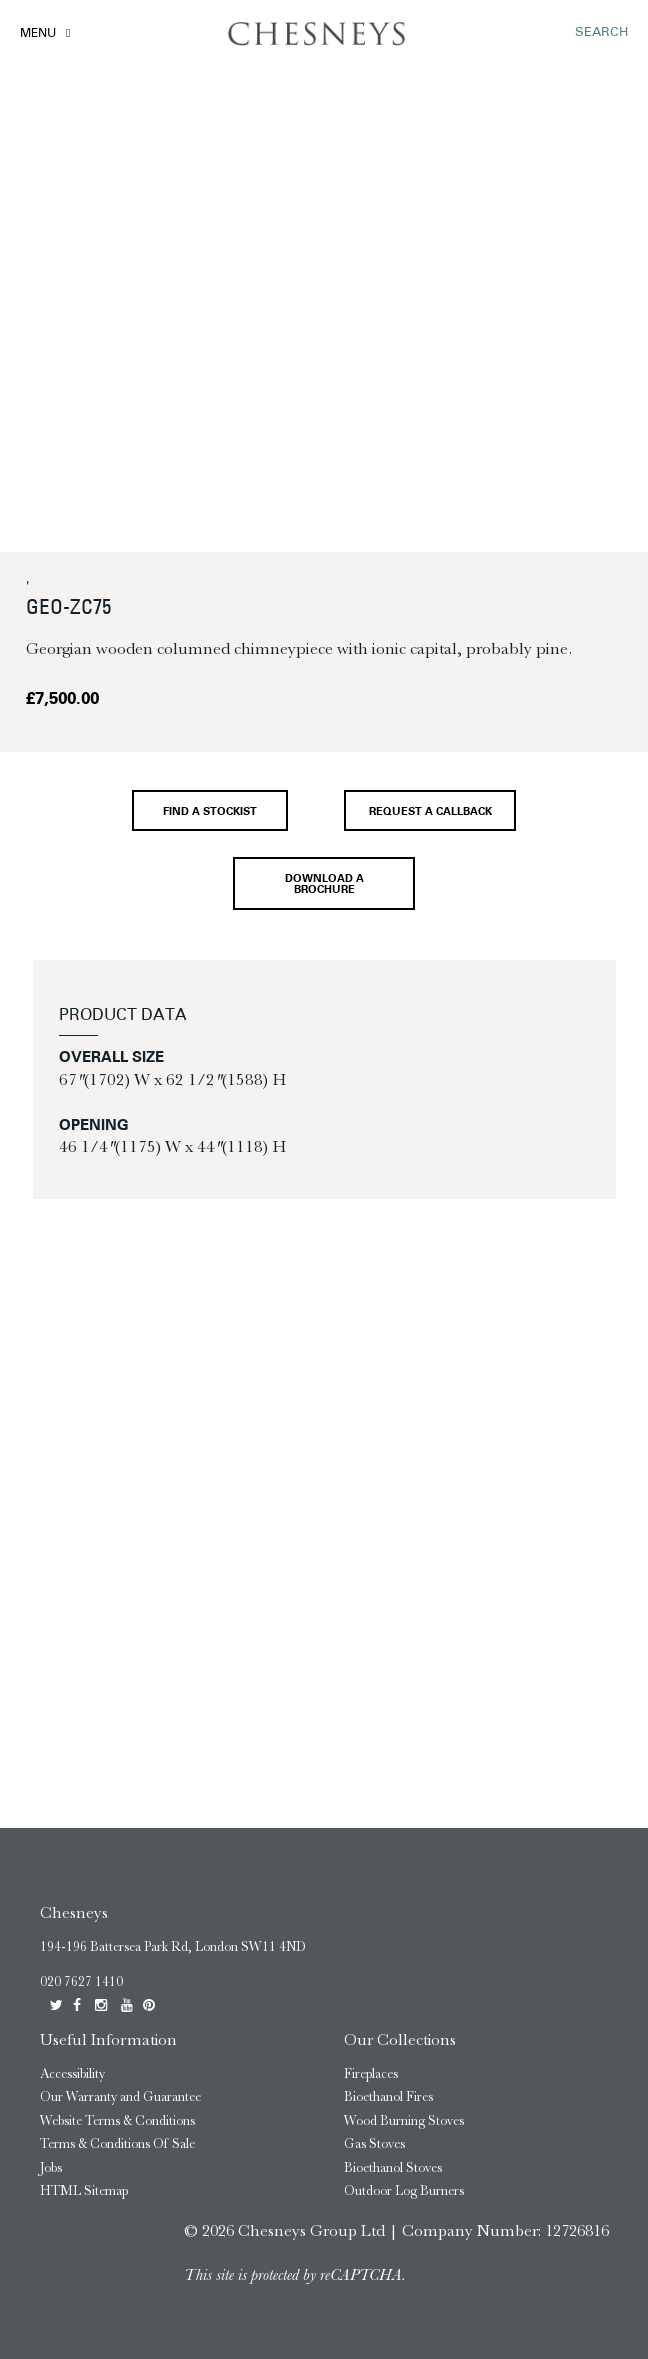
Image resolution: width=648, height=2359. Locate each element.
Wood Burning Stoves (404, 2120)
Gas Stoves (374, 2143)
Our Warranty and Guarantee (120, 2096)
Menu (38, 34)
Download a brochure (324, 885)
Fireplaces (371, 2073)
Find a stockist (210, 812)
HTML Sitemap (84, 2190)
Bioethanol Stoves (393, 2167)
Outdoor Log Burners (404, 2190)
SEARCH (601, 32)
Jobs (51, 2167)
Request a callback (430, 812)
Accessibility (72, 2073)
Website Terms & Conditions (117, 2120)
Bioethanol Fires (388, 2096)
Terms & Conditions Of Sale (117, 2143)
